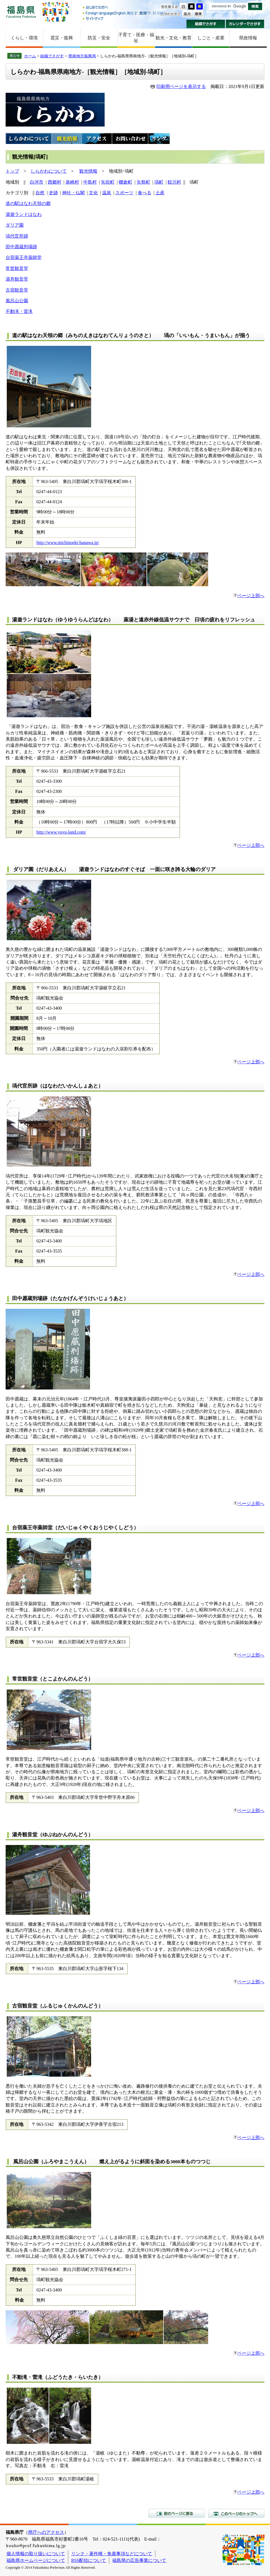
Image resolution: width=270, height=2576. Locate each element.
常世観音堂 (17, 268)
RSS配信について (88, 2560)
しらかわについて (49, 171)
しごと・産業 (210, 37)
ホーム (30, 56)
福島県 (21, 11)
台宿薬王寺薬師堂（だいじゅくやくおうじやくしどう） (75, 1527)
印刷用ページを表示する (181, 86)
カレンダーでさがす (245, 24)
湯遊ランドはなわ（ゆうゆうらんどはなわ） (65, 619)
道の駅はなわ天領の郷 (28, 203)
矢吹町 (107, 182)
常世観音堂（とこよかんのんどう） (52, 1679)
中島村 (90, 182)
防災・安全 (99, 37)
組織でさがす (205, 24)
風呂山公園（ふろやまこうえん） (51, 2161)
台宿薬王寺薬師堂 (24, 257)
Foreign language (124, 13)
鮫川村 (174, 182)
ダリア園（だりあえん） (43, 869)
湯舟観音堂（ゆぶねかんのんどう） (52, 1834)
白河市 (36, 182)
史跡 (53, 192)
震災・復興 (61, 37)
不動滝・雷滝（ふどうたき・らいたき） (57, 2377)
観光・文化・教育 (174, 37)
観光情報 (88, 171)
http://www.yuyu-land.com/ (61, 832)
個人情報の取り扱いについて (35, 2553)
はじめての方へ (124, 7)
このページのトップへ (236, 2513)
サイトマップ (124, 18)
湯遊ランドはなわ (24, 214)
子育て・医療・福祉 (136, 37)
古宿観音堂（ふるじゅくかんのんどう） (57, 2006)
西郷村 (54, 182)
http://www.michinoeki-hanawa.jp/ (67, 542)
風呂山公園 (17, 300)
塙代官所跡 (17, 236)
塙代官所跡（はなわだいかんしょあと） (57, 1086)
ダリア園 (15, 225)
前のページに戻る (176, 2513)
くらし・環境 (24, 37)
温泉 (106, 192)
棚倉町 (125, 182)
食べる (144, 192)
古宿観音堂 (17, 290)
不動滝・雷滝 (19, 311)
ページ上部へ (248, 595)
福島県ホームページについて (35, 2560)
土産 (160, 192)
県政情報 (248, 37)
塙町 (158, 182)
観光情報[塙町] (30, 157)
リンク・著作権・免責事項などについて (111, 2553)
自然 (39, 192)
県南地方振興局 (82, 56)
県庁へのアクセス (46, 2532)
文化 (93, 192)
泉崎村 (72, 182)
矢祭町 (143, 182)
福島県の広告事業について (139, 2560)
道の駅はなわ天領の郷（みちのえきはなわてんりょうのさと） (83, 335)
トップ (12, 171)
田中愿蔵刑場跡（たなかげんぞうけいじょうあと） (70, 1298)
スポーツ (124, 192)
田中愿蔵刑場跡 (21, 246)
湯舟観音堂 (17, 279)
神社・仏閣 (73, 192)
